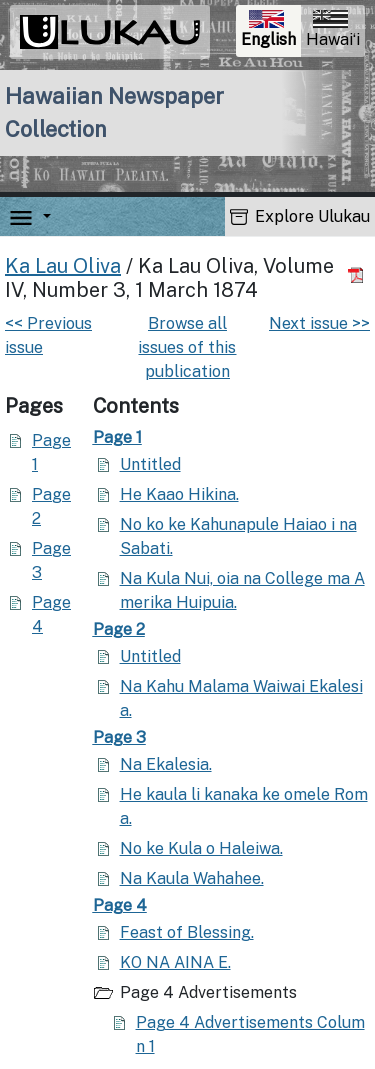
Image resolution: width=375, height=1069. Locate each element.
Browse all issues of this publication (187, 347)
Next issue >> (319, 323)
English (270, 31)
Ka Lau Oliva (63, 266)
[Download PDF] (358, 275)
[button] (43, 217)
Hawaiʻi (333, 29)
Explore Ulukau (300, 216)
